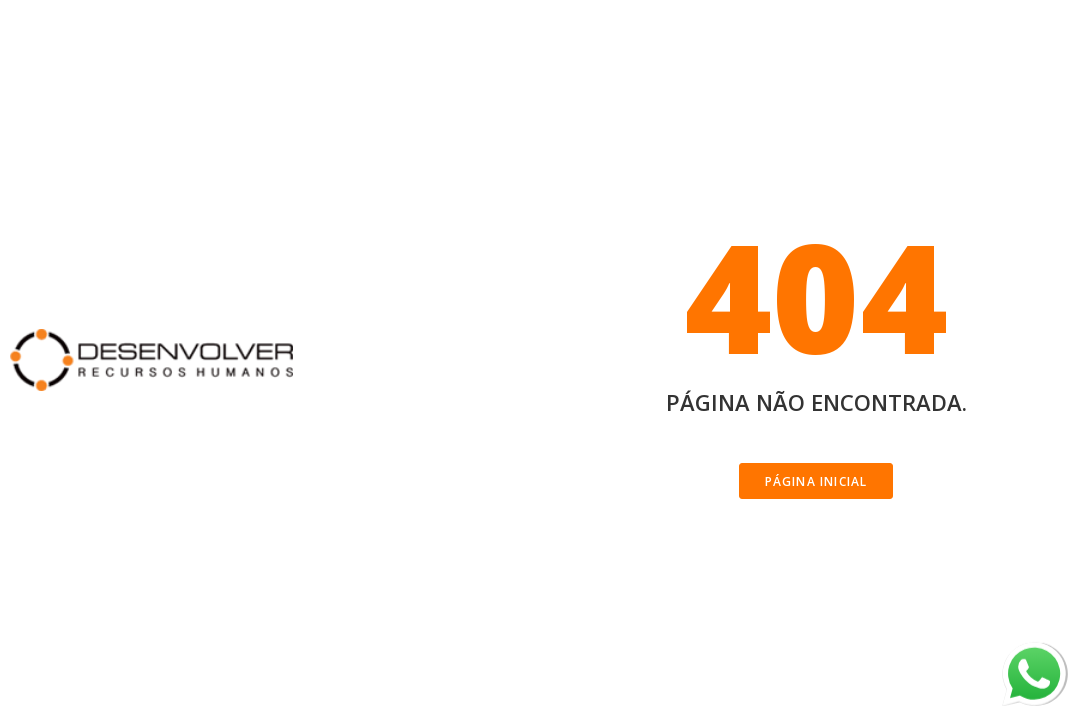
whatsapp (1034, 655)
